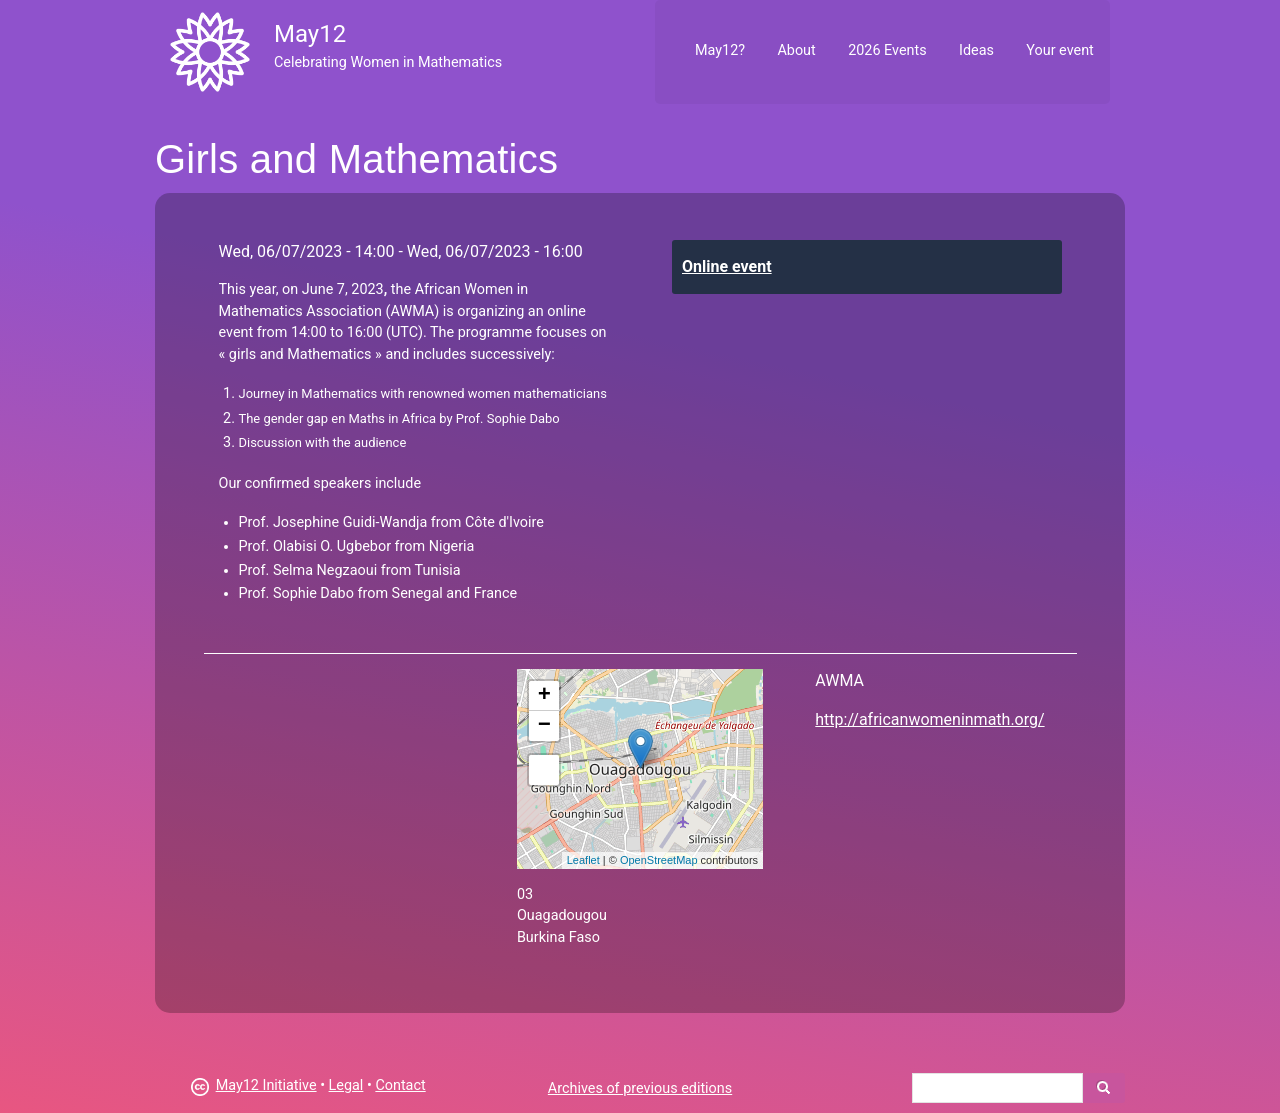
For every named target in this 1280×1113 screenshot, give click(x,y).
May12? (720, 50)
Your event (1059, 50)
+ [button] (544, 696)
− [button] (544, 726)
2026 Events (887, 50)
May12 (310, 34)
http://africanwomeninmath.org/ (929, 719)
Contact (400, 1085)
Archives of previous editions (640, 1088)
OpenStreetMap (659, 860)
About (796, 50)
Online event (727, 266)
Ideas (976, 50)
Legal (346, 1085)
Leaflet (583, 860)
